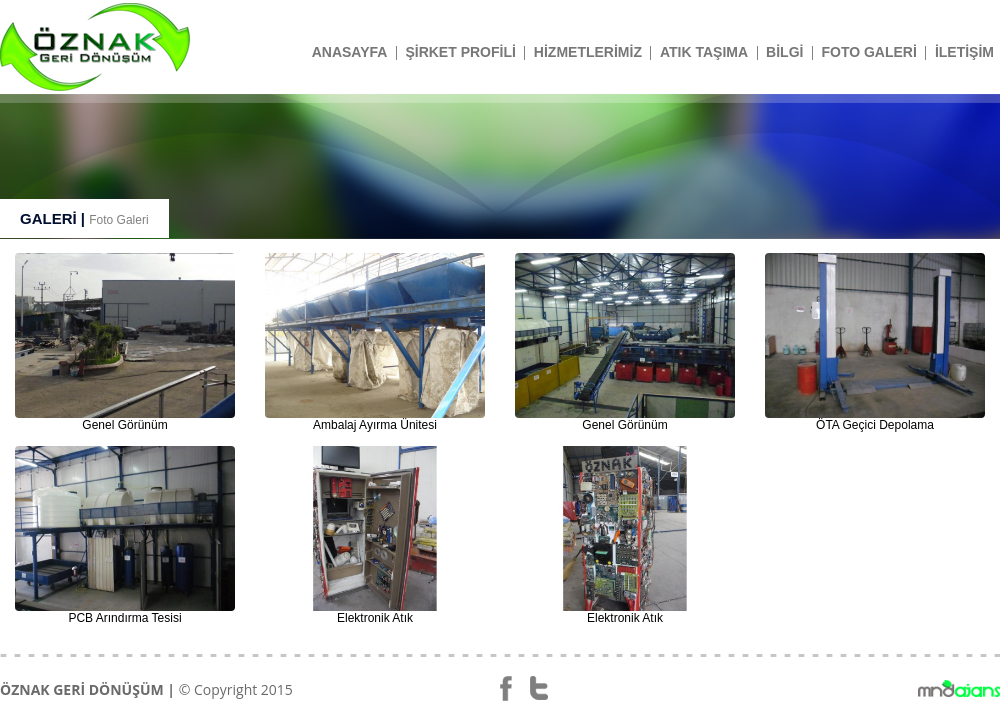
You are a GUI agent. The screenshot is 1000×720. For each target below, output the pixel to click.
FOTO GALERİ (868, 52)
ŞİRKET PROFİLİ (460, 52)
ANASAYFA (350, 52)
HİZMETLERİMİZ (588, 52)
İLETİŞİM (964, 52)
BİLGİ (784, 52)
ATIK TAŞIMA (704, 52)
